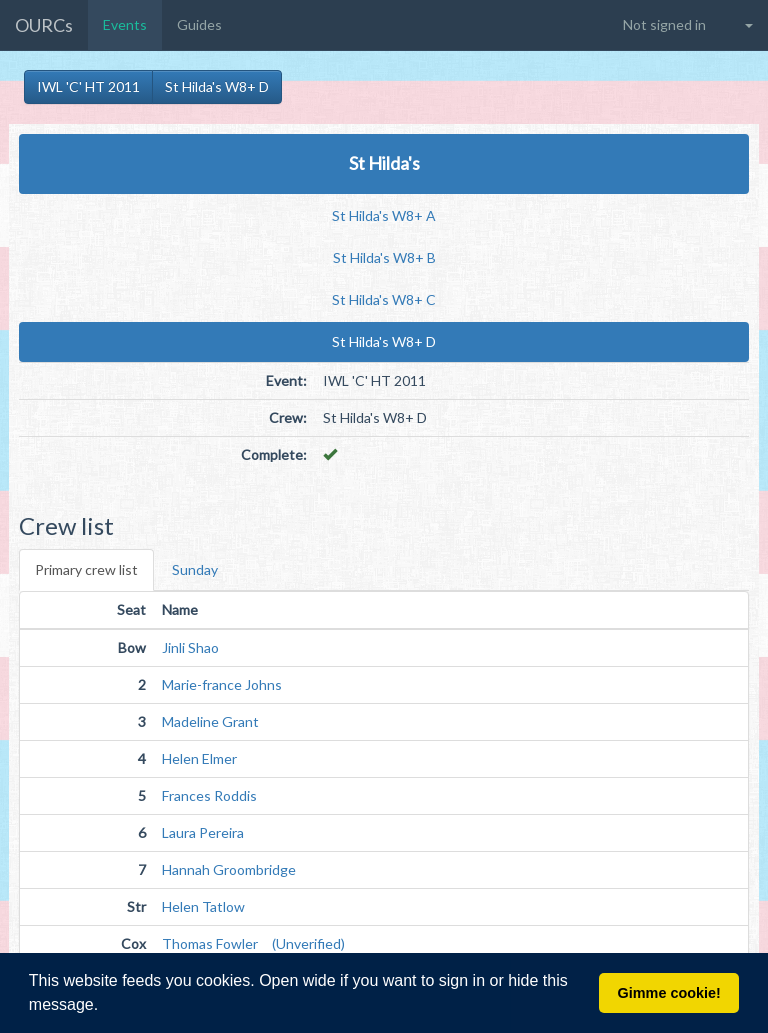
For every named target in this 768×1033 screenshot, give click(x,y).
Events (125, 24)
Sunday (195, 569)
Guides (199, 24)
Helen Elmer (199, 758)
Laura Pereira (203, 832)
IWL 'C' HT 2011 (88, 86)
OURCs (44, 25)
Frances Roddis (209, 795)
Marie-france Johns (222, 684)
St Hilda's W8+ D (217, 86)
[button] (106, 1007)
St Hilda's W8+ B (384, 257)
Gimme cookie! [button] (669, 993)
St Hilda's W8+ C (384, 299)
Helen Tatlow (203, 906)
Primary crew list (86, 569)
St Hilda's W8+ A (384, 215)
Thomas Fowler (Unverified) (253, 943)
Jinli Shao (190, 647)
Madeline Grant (210, 721)
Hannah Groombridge (229, 869)
